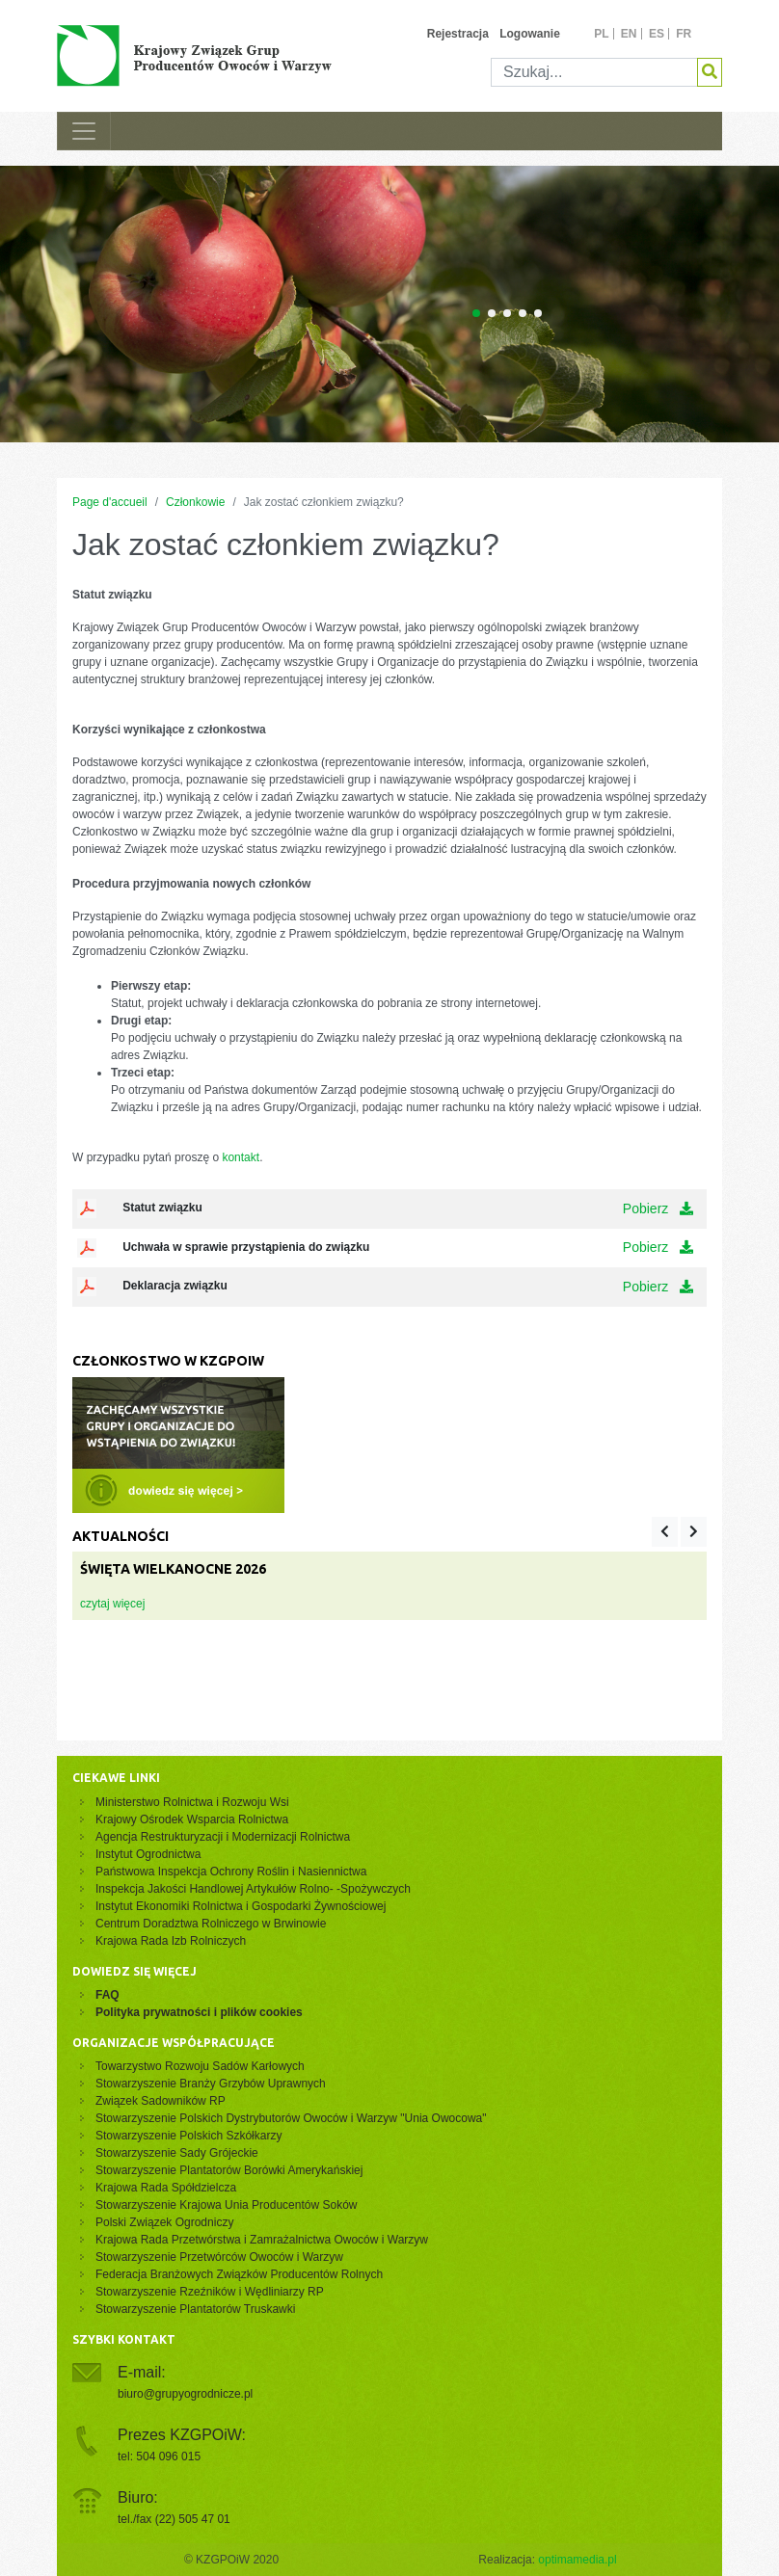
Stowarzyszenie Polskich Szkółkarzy (188, 2135)
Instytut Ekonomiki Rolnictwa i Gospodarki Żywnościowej (240, 1906)
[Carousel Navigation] (679, 1532)
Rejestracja (458, 33)
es (656, 33)
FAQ (107, 1995)
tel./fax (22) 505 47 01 (174, 2519)
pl (601, 33)
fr (683, 33)
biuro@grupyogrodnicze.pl (185, 2394)
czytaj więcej (112, 1603)
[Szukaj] (594, 72)
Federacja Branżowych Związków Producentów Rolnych (239, 2274)
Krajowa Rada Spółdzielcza (165, 2187)
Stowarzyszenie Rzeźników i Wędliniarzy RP (209, 2291)
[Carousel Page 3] (507, 313)
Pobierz (658, 1208)
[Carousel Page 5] (538, 313)
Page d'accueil (110, 502)
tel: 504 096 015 (159, 2456)
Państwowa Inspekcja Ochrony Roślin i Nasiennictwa (230, 1871)
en (629, 33)
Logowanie (529, 33)
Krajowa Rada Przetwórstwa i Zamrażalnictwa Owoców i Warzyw (261, 2239)
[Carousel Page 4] (522, 313)
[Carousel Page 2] (492, 313)
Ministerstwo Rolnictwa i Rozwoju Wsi (192, 1802)
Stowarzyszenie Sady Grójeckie (176, 2153)
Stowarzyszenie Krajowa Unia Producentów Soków (226, 2205)
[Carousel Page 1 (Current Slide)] (476, 313)
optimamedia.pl (577, 2559)
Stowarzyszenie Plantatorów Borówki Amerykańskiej (229, 2170)
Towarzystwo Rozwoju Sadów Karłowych (202, 2066)
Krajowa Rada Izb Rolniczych (170, 1941)
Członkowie (195, 502)
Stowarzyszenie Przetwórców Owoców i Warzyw (219, 2257)
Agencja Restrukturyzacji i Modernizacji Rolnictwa (222, 1837)
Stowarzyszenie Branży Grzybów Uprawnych (210, 2083)
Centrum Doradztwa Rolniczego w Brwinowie (210, 1923)
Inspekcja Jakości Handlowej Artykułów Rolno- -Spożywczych (253, 1889)
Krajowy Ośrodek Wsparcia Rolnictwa (191, 1819)
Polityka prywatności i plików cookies (199, 2012)
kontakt (240, 1157)
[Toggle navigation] (84, 131)
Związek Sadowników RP (160, 2101)
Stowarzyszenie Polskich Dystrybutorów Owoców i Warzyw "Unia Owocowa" (291, 2118)
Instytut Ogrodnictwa (148, 1854)
